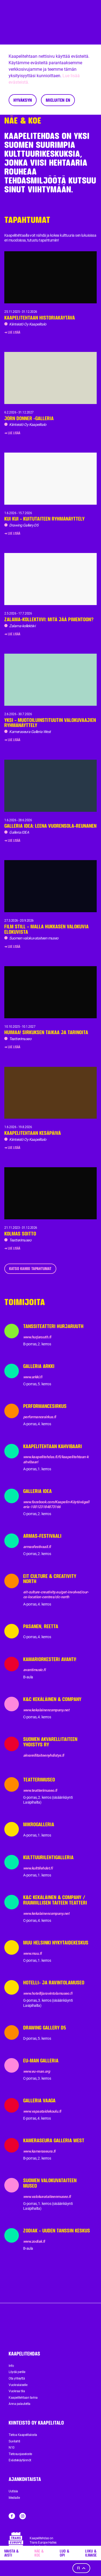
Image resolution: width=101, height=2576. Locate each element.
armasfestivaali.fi (37, 1547)
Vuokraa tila (17, 2391)
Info (11, 2366)
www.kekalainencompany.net (46, 1710)
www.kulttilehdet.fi (38, 1868)
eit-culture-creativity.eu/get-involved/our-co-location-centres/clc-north (56, 1594)
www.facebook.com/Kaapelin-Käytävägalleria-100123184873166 (56, 1504)
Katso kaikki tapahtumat (30, 1268)
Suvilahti (14, 2441)
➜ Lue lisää (12, 332)
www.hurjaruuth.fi (37, 1337)
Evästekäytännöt (20, 2460)
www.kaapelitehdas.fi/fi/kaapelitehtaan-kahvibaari (56, 1459)
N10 (12, 2447)
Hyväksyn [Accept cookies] (22, 100)
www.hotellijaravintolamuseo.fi (47, 1993)
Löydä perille (17, 2372)
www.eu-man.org (36, 2071)
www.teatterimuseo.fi (40, 1790)
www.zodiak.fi (34, 2241)
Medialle (14, 2498)
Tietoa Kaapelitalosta (23, 2435)
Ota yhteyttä (17, 2378)
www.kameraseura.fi (39, 2151)
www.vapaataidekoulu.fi (42, 2111)
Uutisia (13, 2491)
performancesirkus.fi (39, 1417)
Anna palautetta (19, 2404)
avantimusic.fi (34, 1670)
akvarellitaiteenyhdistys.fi (43, 1755)
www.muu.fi (32, 1953)
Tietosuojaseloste (20, 2454)
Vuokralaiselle (18, 2385)
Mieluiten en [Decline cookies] (58, 100)
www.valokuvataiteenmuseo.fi (47, 2196)
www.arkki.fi (32, 1377)
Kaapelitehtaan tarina (23, 2397)
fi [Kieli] (81, 2568)
